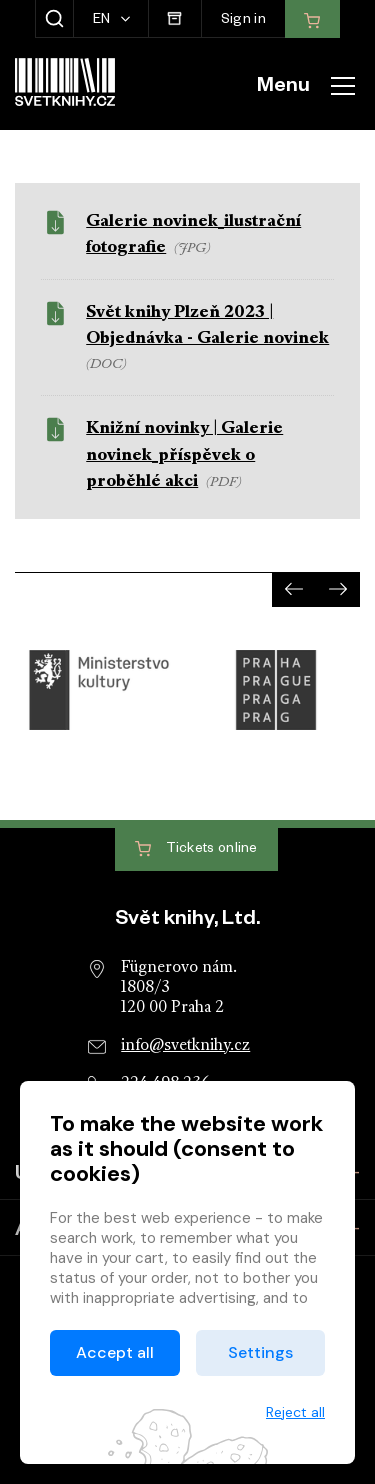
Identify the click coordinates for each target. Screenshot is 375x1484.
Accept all (115, 1352)
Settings (260, 1352)
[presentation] (294, 589)
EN (103, 21)
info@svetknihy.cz (185, 1046)
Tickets (196, 849)
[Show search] (54, 19)
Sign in (243, 21)
